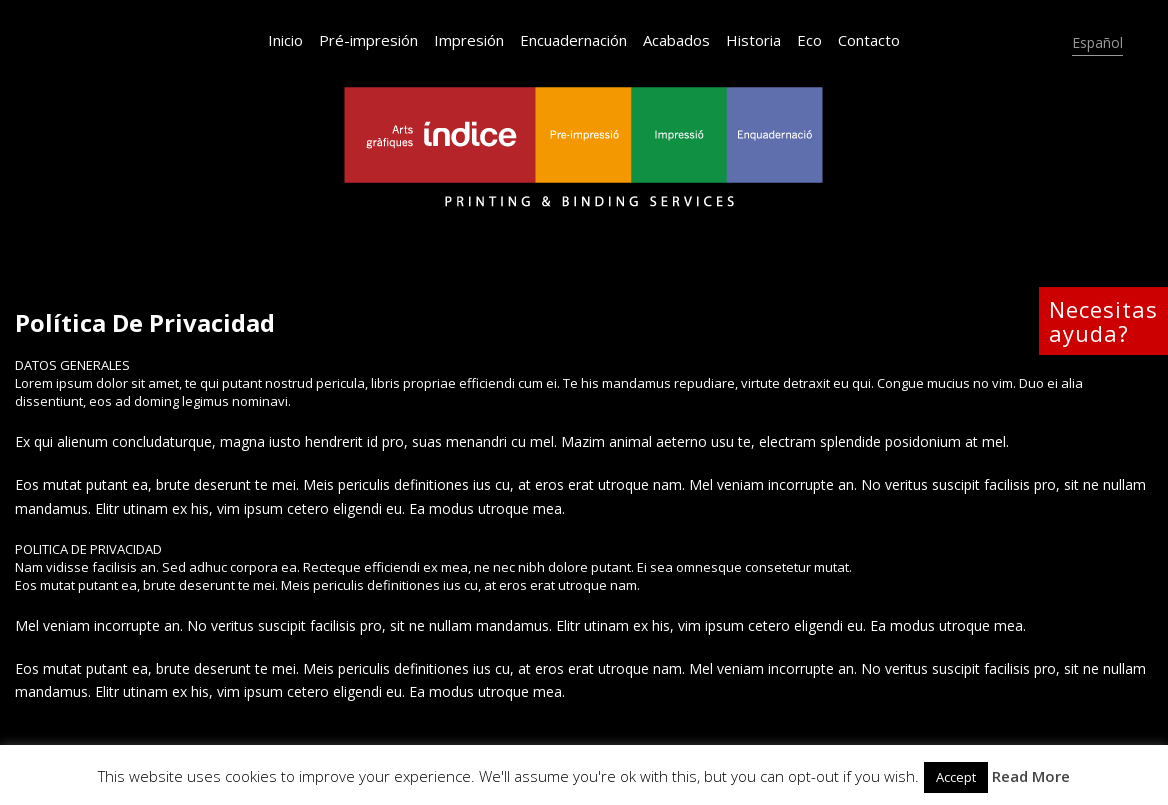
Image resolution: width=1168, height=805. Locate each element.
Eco (809, 40)
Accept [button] (956, 777)
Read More (1031, 776)
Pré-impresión (368, 40)
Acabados (676, 40)
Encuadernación (573, 40)
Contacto (869, 40)
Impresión (469, 40)
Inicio (285, 40)
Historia (753, 40)
